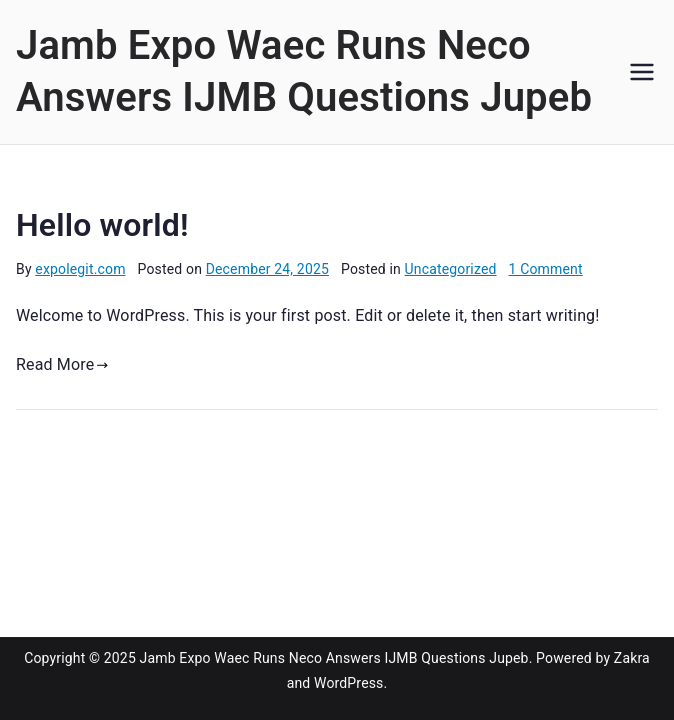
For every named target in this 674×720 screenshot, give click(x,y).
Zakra (632, 658)
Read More (62, 364)
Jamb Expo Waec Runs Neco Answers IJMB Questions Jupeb (334, 658)
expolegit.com (80, 269)
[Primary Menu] (642, 72)
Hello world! (102, 225)
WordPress (348, 683)
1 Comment (546, 269)
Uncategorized (451, 269)
